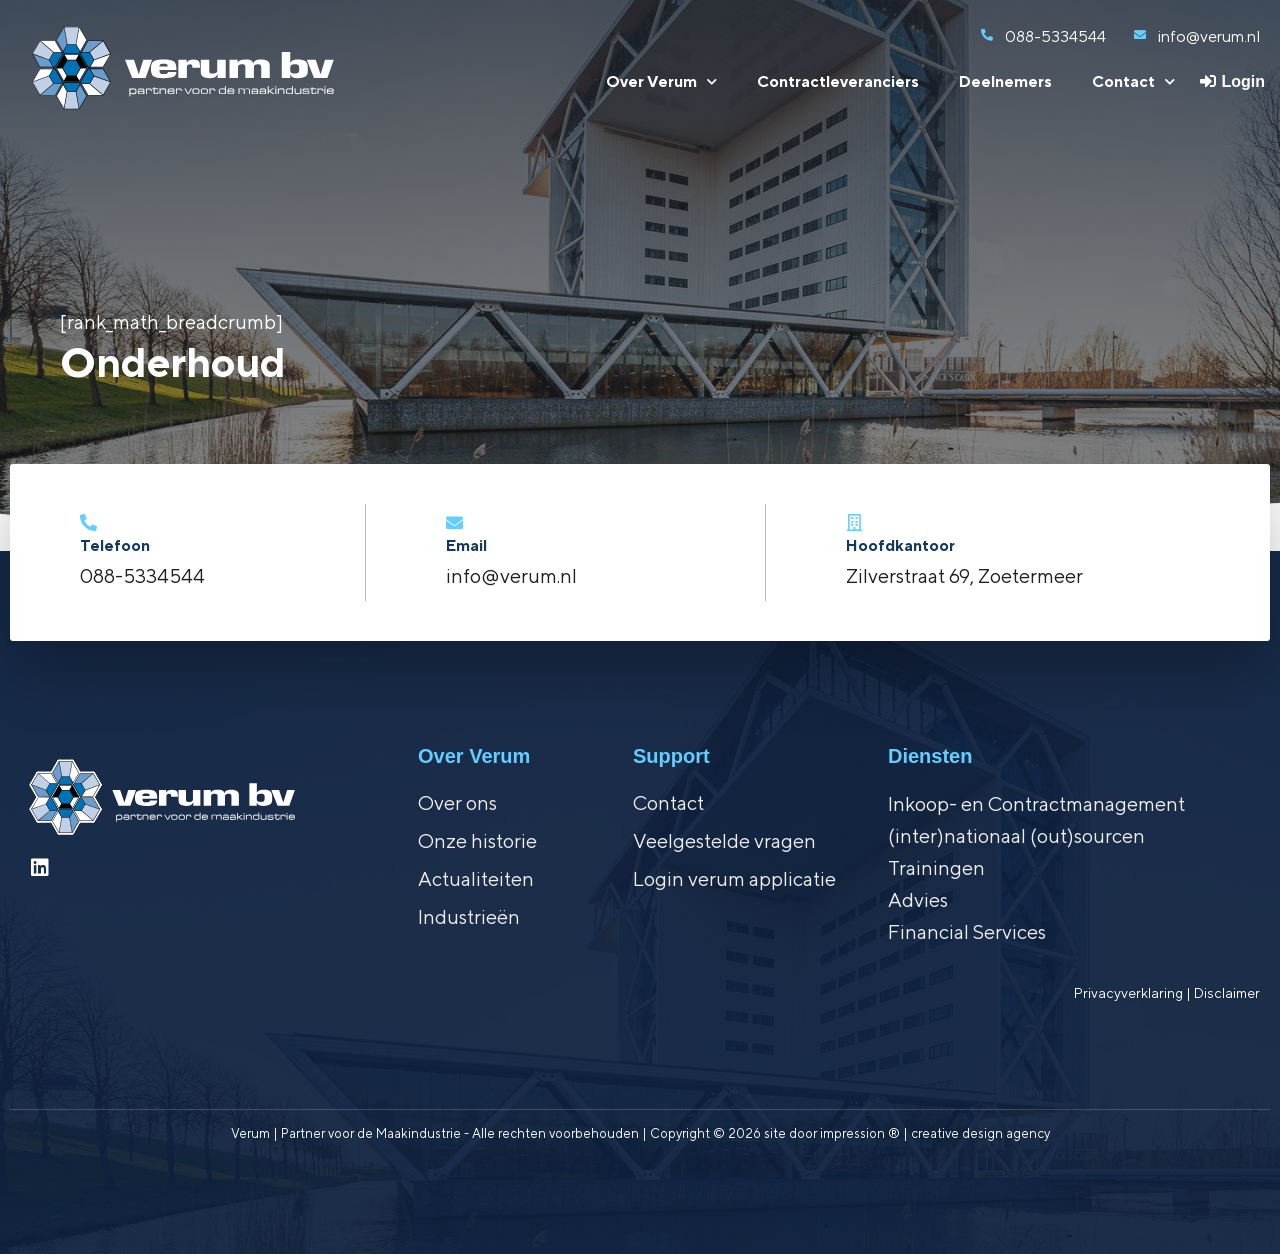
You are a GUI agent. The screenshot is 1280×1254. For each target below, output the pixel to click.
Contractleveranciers (838, 81)
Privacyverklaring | (1134, 993)
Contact (1133, 81)
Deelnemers (1005, 81)
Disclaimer (1227, 993)
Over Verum (661, 81)
